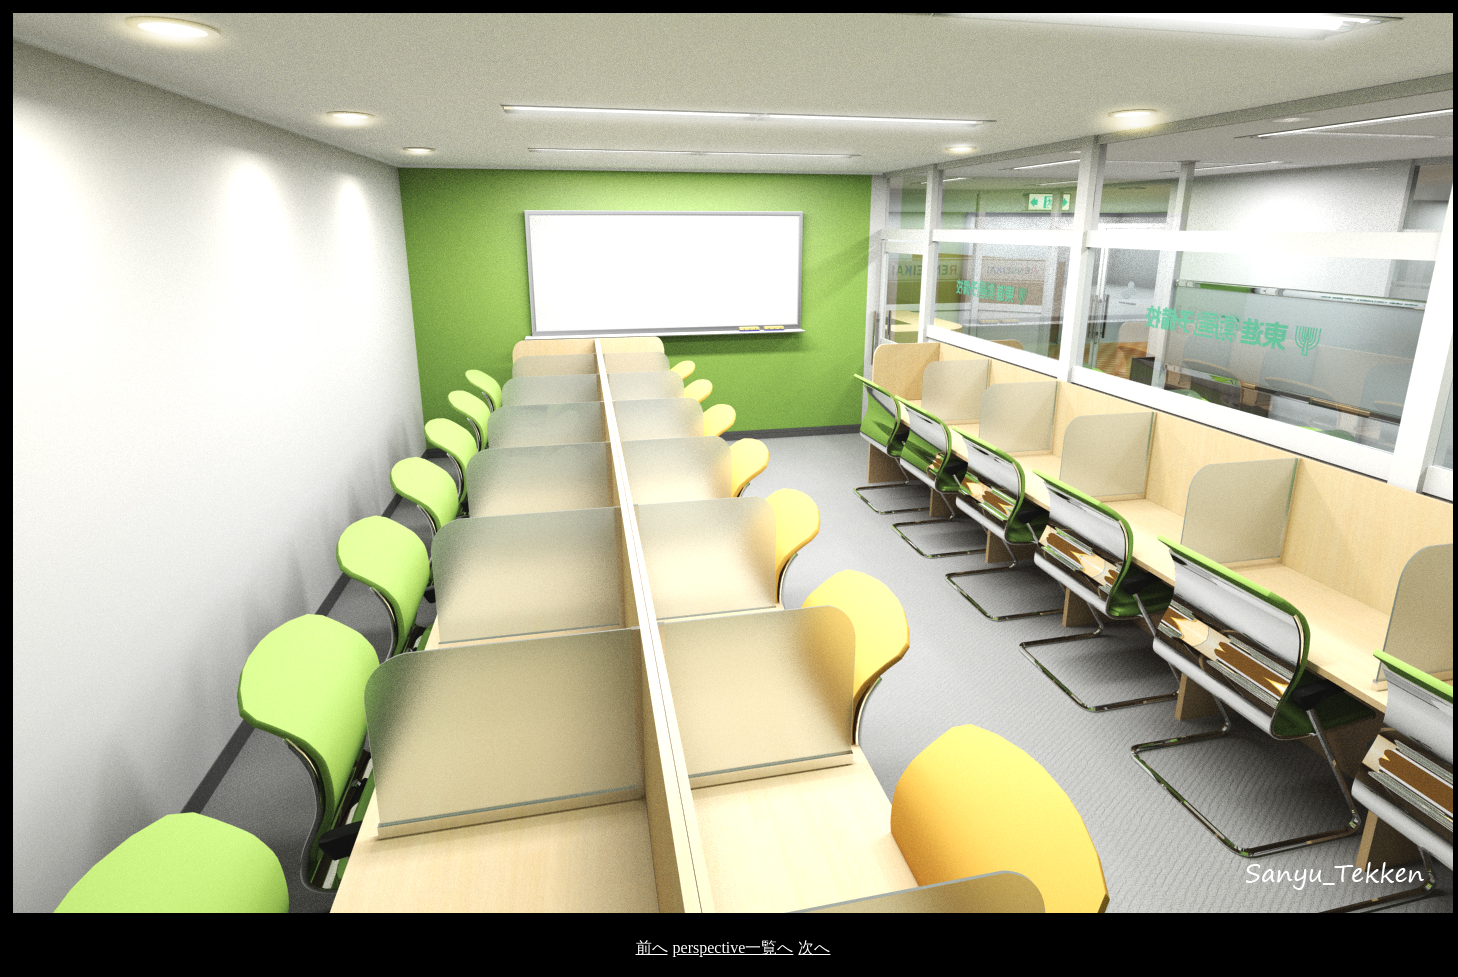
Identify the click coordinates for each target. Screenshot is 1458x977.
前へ (652, 947)
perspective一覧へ (733, 947)
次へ (814, 947)
